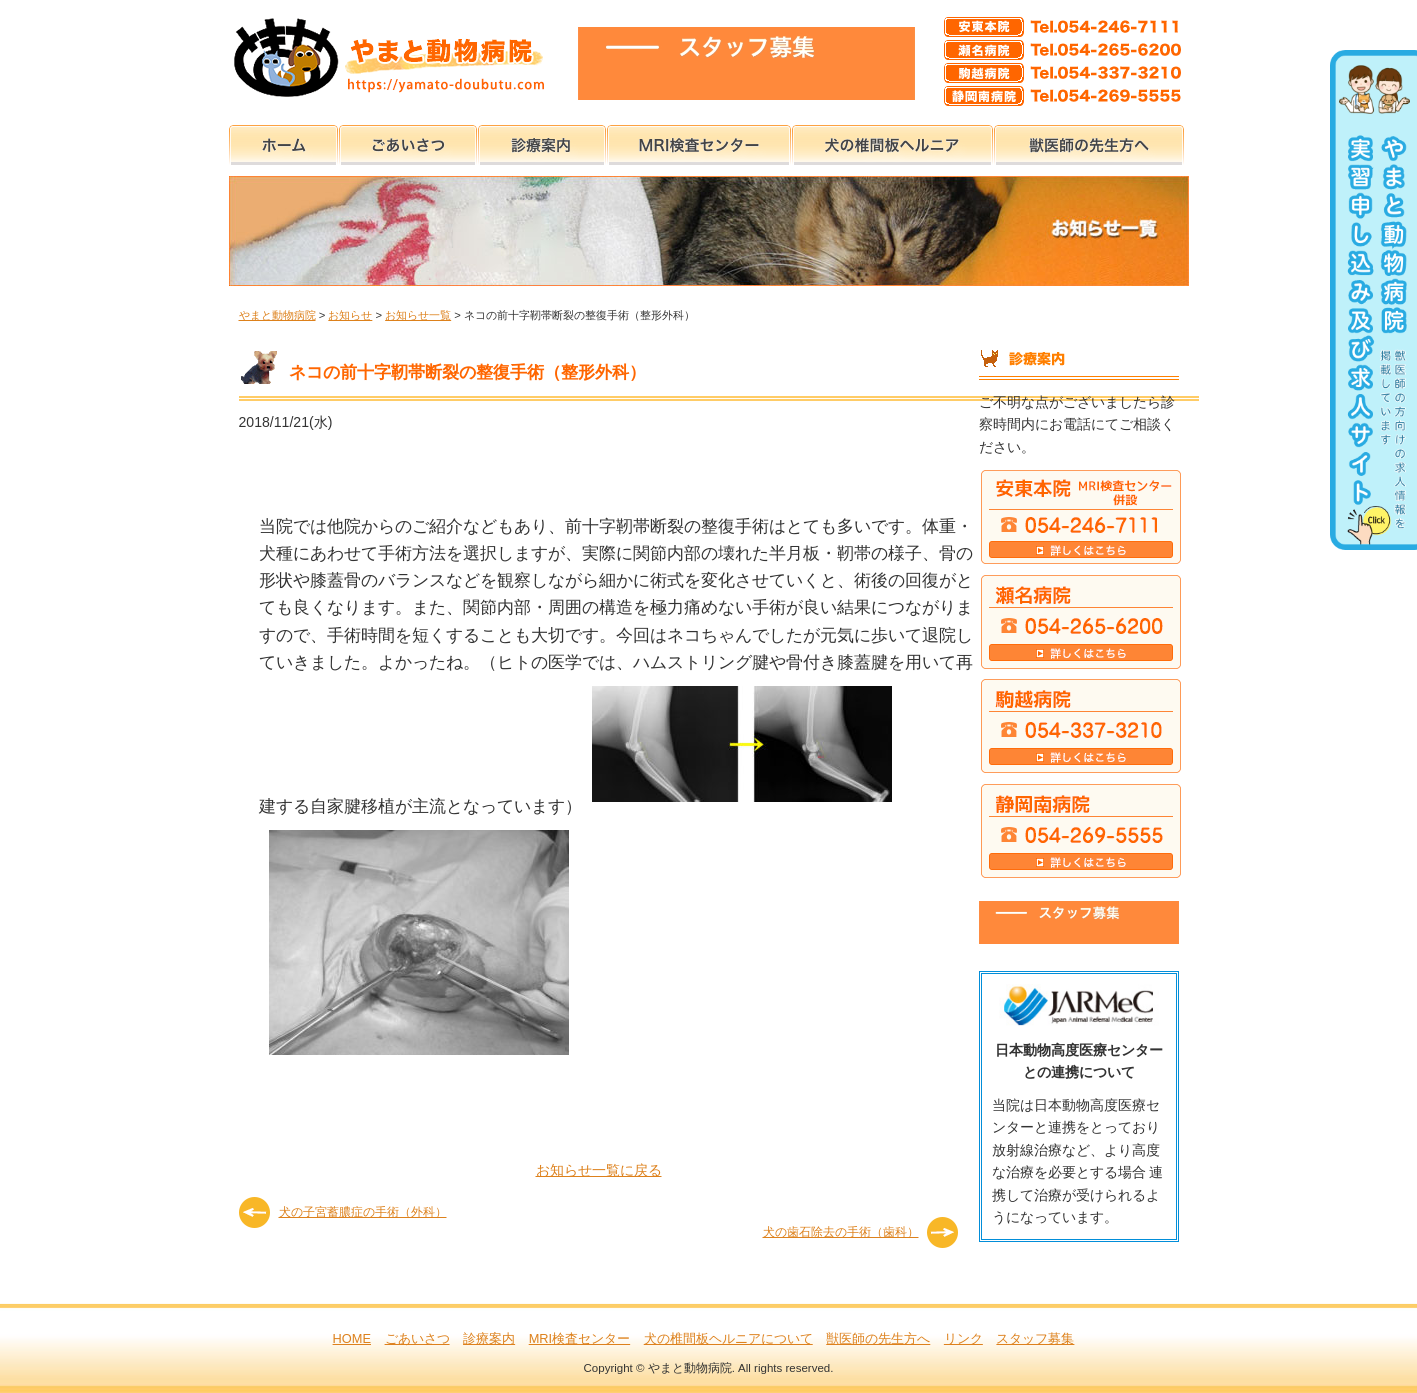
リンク (963, 1338)
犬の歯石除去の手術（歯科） (841, 1232)
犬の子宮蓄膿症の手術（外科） (363, 1212)
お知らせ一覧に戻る (599, 1170)
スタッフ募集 (1035, 1338)
